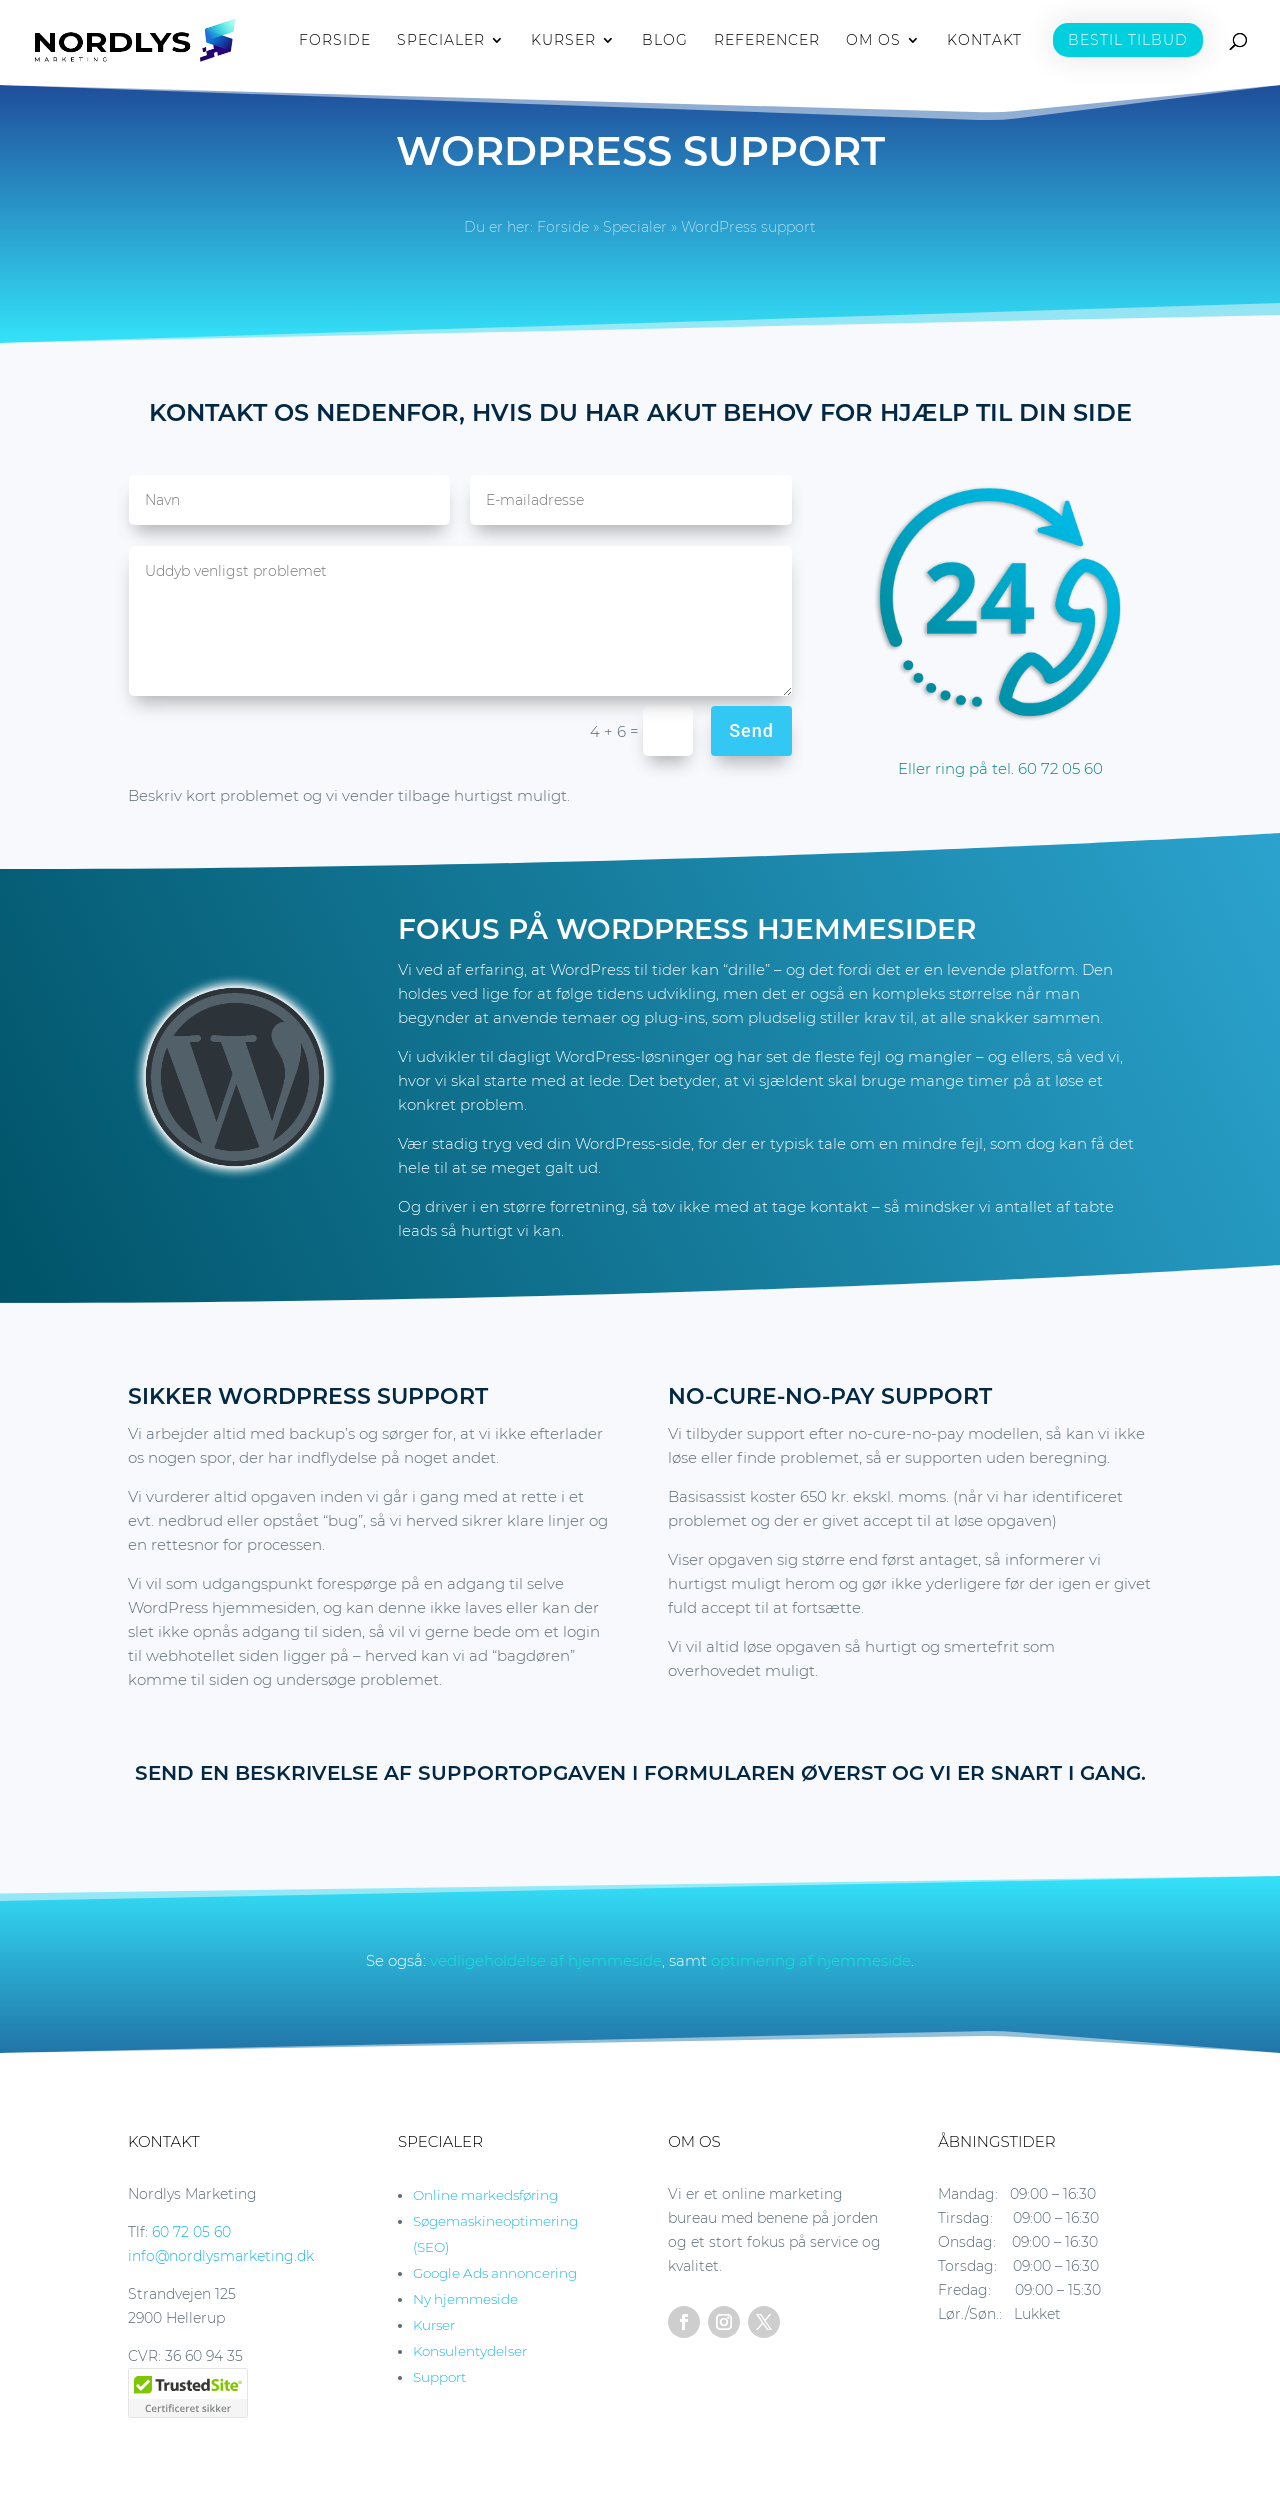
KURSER (563, 41)
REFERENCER (767, 41)
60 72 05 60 (191, 2232)
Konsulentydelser (470, 2351)
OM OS (873, 41)
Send (751, 730)
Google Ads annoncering (495, 2273)
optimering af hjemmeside (811, 1960)
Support (439, 2377)
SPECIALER (441, 41)
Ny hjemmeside (465, 2299)
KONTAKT (984, 41)
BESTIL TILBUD (1128, 40)
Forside (563, 227)
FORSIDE (335, 41)
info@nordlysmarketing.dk (221, 2256)
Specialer (635, 227)
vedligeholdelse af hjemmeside (546, 1960)
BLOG (665, 41)
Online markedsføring (485, 2195)
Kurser (434, 2325)
